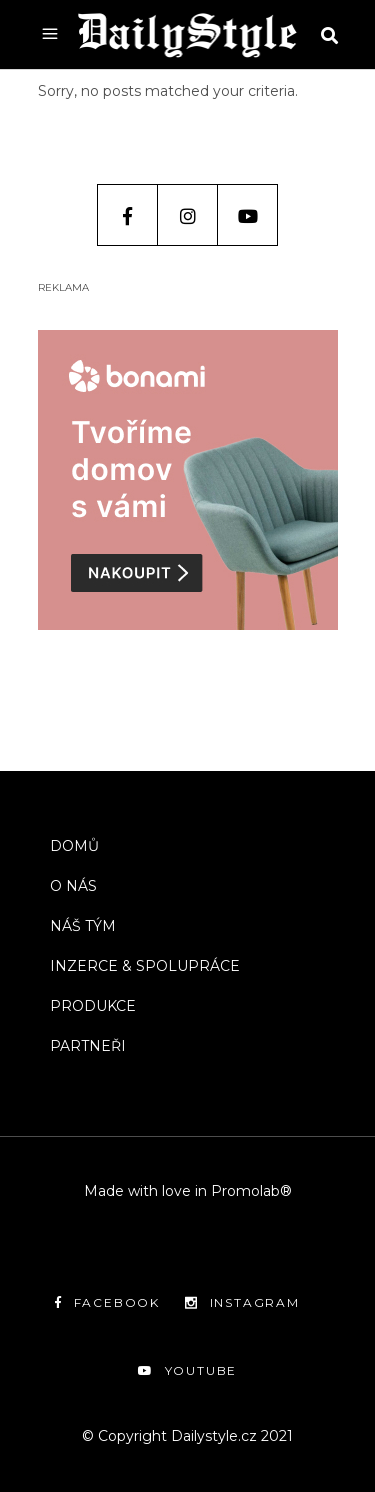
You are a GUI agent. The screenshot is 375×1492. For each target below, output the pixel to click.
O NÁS (73, 886)
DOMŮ (74, 846)
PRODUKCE (93, 1006)
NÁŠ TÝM (83, 926)
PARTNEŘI (88, 1046)
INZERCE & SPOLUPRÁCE (145, 966)
